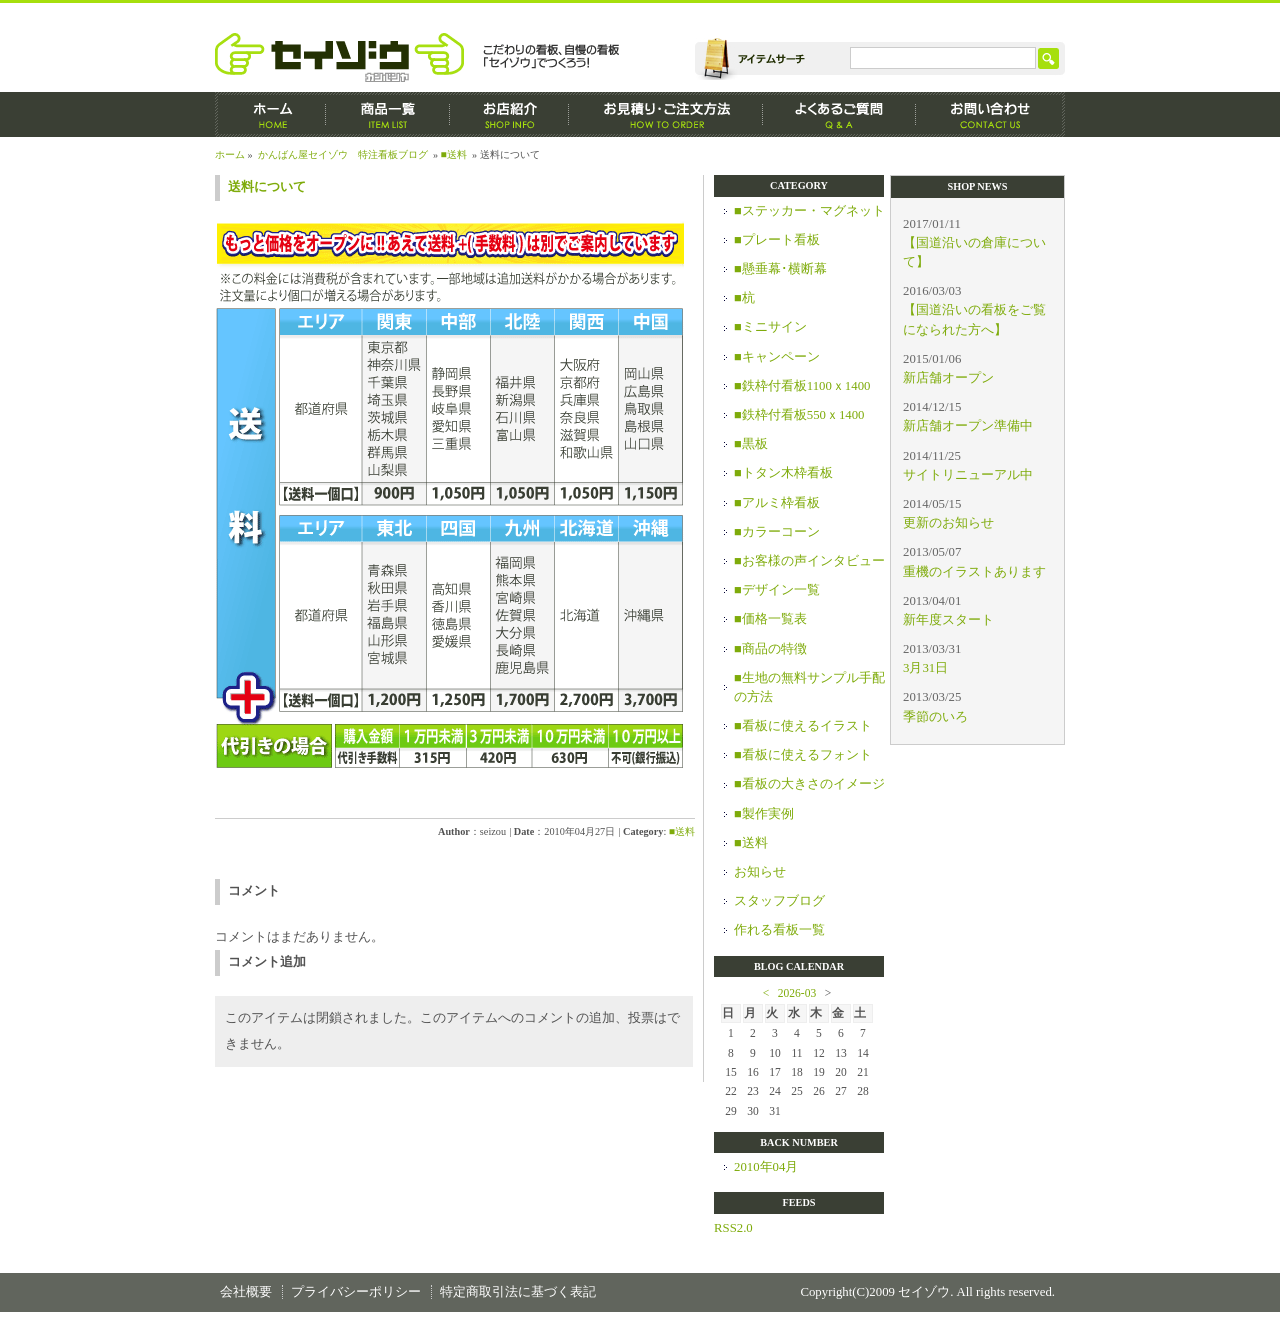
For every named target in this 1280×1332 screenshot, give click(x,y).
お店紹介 (509, 114)
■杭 (744, 298)
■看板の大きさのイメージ (809, 784)
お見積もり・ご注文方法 (666, 114)
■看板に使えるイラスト (803, 726)
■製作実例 (764, 814)
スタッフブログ (779, 901)
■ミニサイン (770, 327)
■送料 (454, 154)
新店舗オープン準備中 (968, 426)
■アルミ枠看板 (777, 503)
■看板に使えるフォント (803, 755)
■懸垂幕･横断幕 (780, 269)
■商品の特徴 (770, 649)
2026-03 (797, 993)
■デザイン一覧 (777, 590)
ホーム (270, 114)
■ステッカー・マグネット (809, 211)
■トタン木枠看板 (783, 473)
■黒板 (751, 444)
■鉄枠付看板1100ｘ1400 (802, 386)
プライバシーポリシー (356, 1292)
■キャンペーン (777, 357)
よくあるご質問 (839, 114)
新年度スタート (948, 620)
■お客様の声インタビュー (809, 561)
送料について (267, 187)
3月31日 (925, 668)
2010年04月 (766, 1167)
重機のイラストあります (974, 572)
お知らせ (760, 872)
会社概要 (246, 1292)
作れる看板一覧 (779, 930)
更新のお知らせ (948, 523)
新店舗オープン (948, 378)
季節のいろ (935, 717)
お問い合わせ (990, 114)
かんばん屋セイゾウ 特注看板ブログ (343, 154)
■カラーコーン (777, 532)
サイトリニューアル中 (968, 475)
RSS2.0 (733, 1228)
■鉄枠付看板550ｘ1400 (799, 415)
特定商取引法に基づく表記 (518, 1292)
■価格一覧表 (770, 619)
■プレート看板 (777, 240)
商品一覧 (388, 114)
